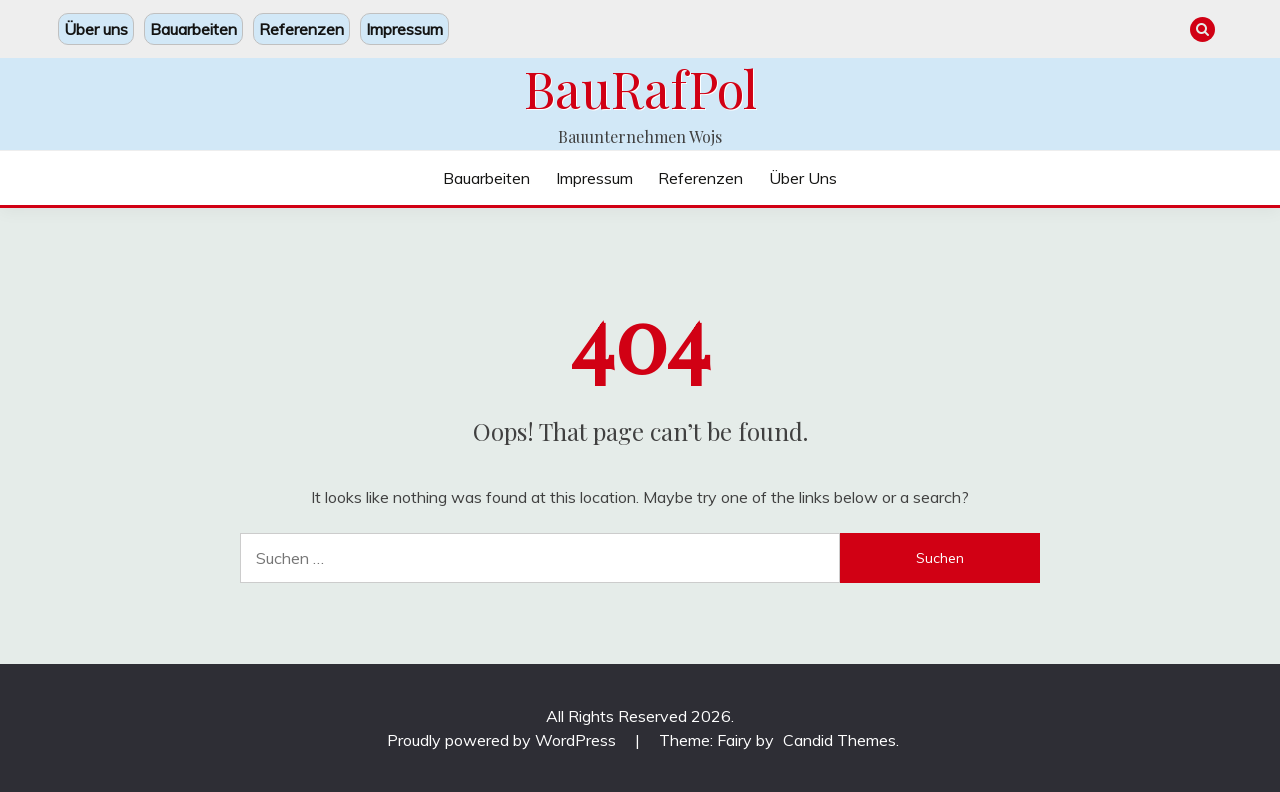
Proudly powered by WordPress (503, 740)
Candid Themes (839, 740)
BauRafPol (640, 88)
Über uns (96, 29)
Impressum (404, 29)
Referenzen (301, 29)
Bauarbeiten (193, 29)
